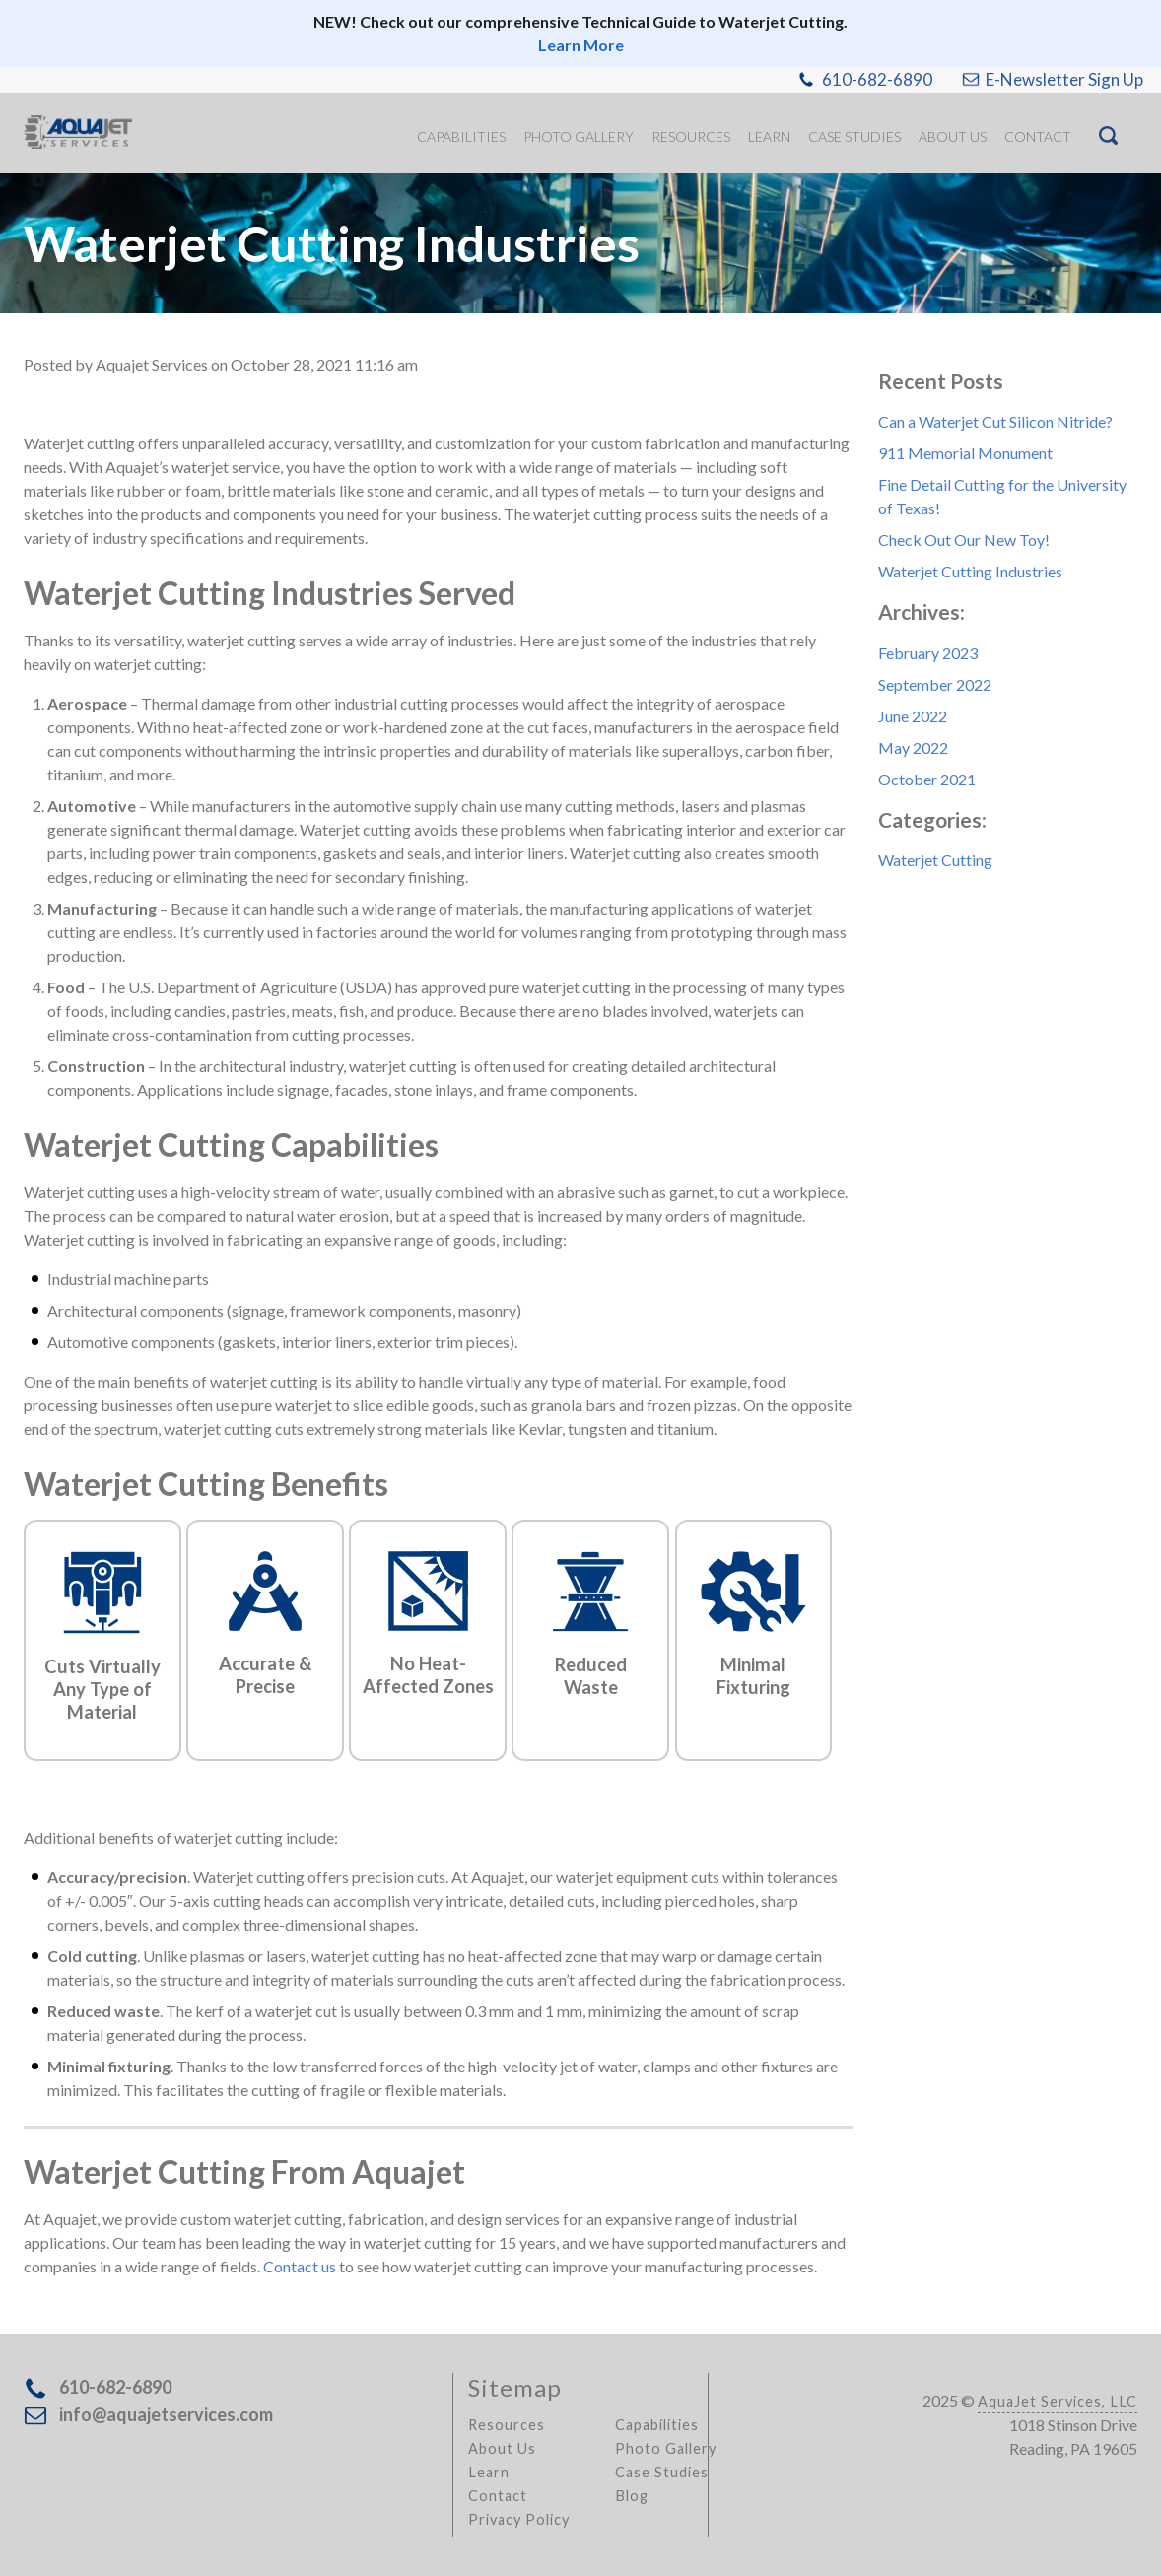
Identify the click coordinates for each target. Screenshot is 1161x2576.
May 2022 (913, 747)
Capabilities (657, 2424)
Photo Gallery (666, 2448)
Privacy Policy (519, 2519)
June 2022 (912, 716)
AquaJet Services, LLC (1057, 2401)
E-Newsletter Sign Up (1064, 79)
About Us (502, 2448)
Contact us (299, 2266)
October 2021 (927, 779)
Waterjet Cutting (935, 859)
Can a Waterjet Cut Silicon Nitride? (995, 421)
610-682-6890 (877, 79)
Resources (506, 2424)
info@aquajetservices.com (166, 2414)
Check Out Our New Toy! (964, 539)
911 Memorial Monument (965, 452)
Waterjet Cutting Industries (970, 571)
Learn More (581, 44)
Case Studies (662, 2472)
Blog (632, 2495)
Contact (497, 2495)
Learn (489, 2472)
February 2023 (928, 653)
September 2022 (934, 684)
